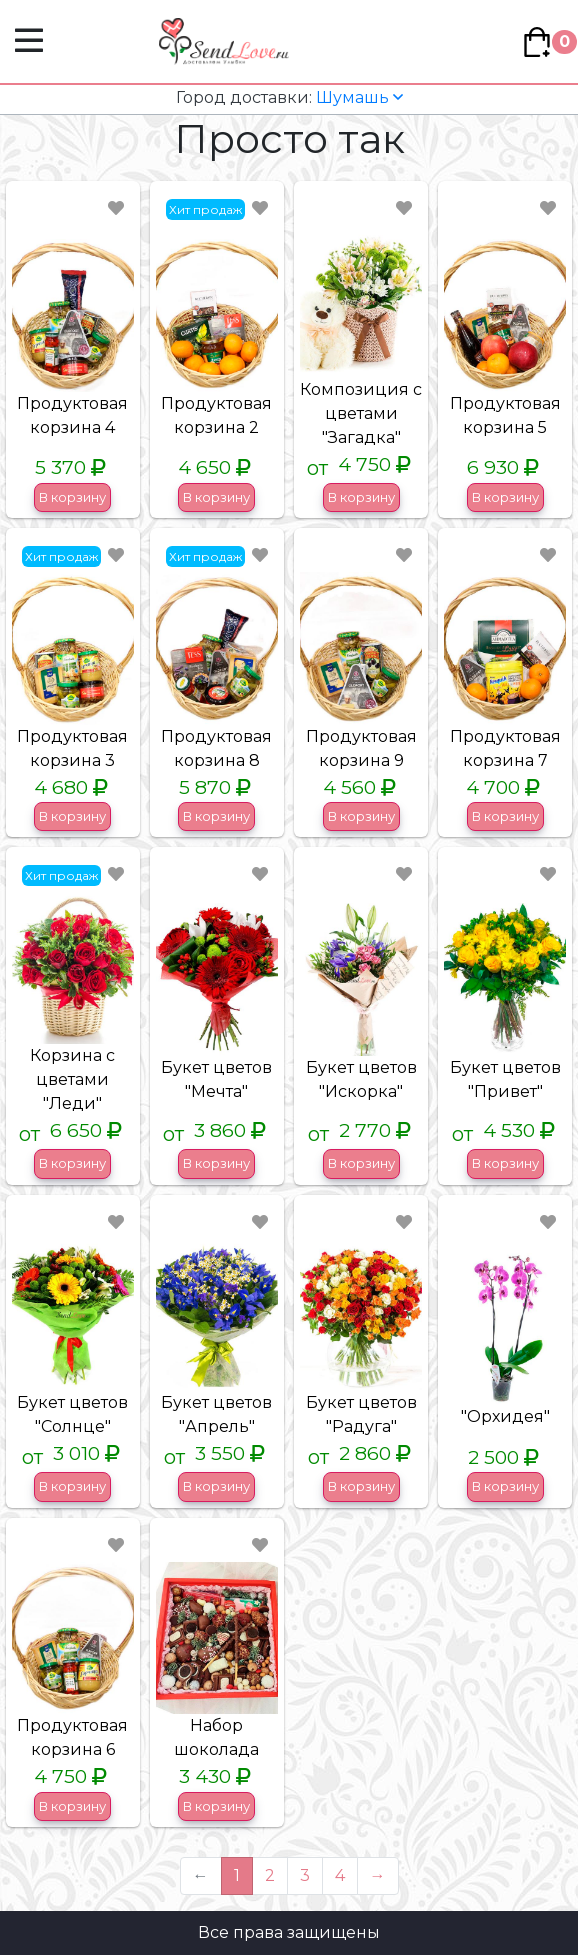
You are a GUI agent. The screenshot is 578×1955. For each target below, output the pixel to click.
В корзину (72, 497)
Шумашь (289, 97)
